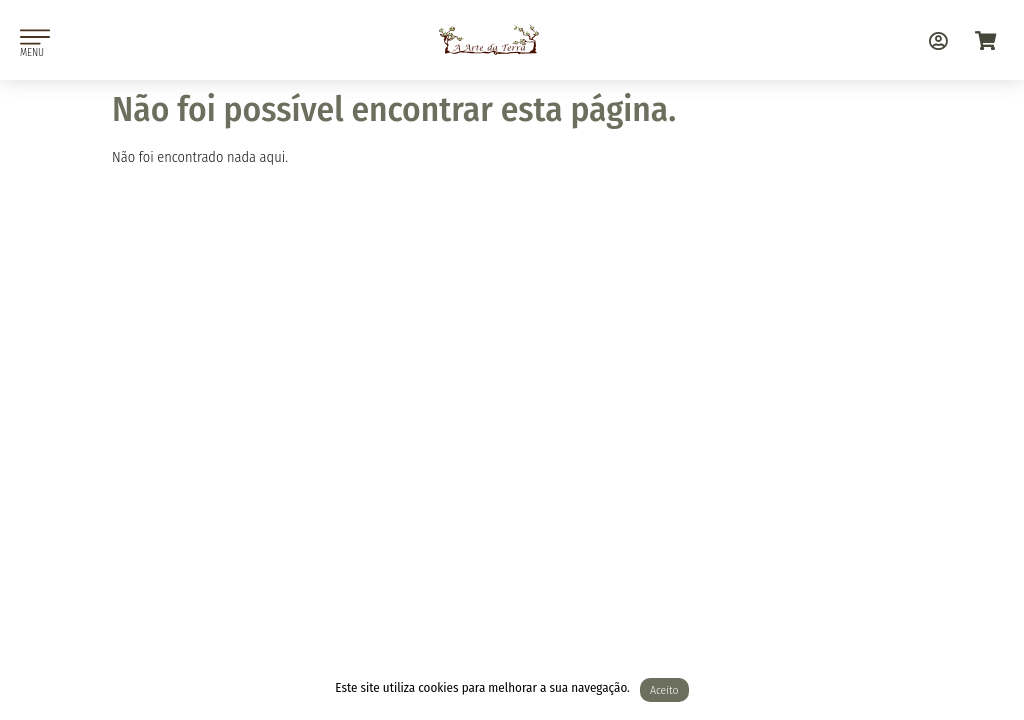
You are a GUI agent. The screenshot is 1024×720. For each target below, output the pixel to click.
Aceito (664, 690)
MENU (32, 52)
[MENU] (35, 37)
